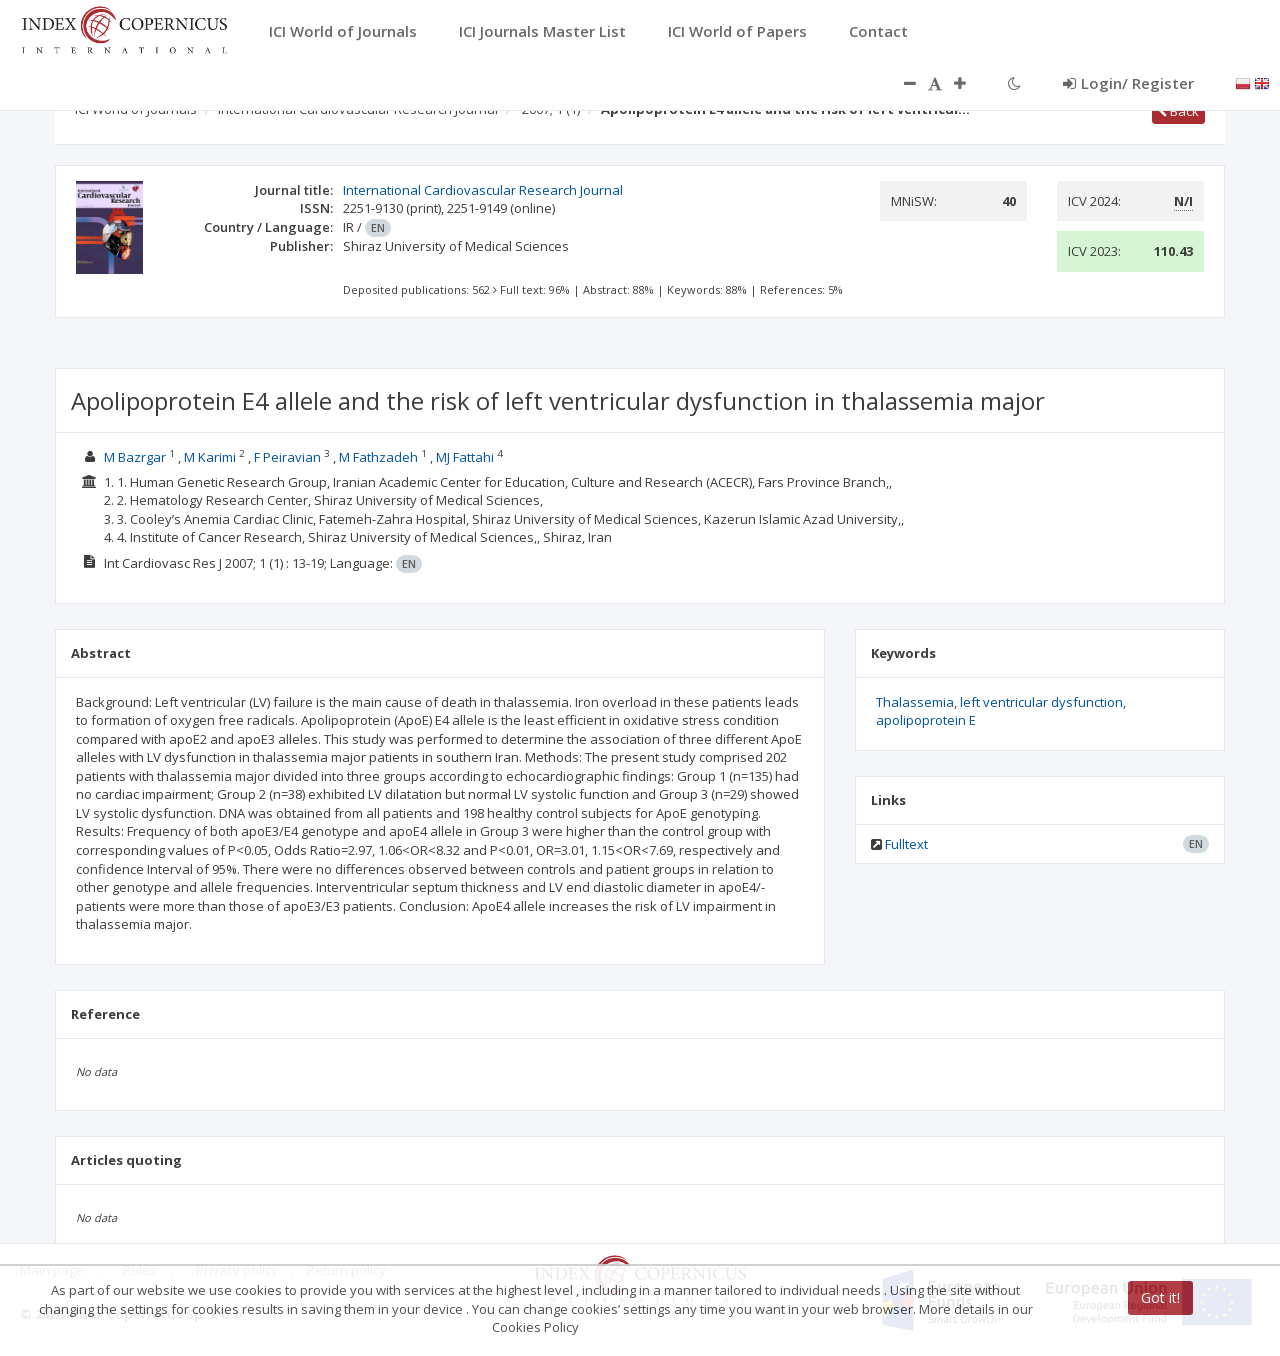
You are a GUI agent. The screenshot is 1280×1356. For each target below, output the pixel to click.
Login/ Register (1128, 83)
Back (1178, 111)
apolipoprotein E (926, 720)
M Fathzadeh (378, 457)
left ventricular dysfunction (1041, 702)
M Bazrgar (135, 457)
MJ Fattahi (465, 457)
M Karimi (210, 457)
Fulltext (906, 844)
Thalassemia (915, 702)
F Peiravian (287, 457)
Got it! (1160, 1297)
